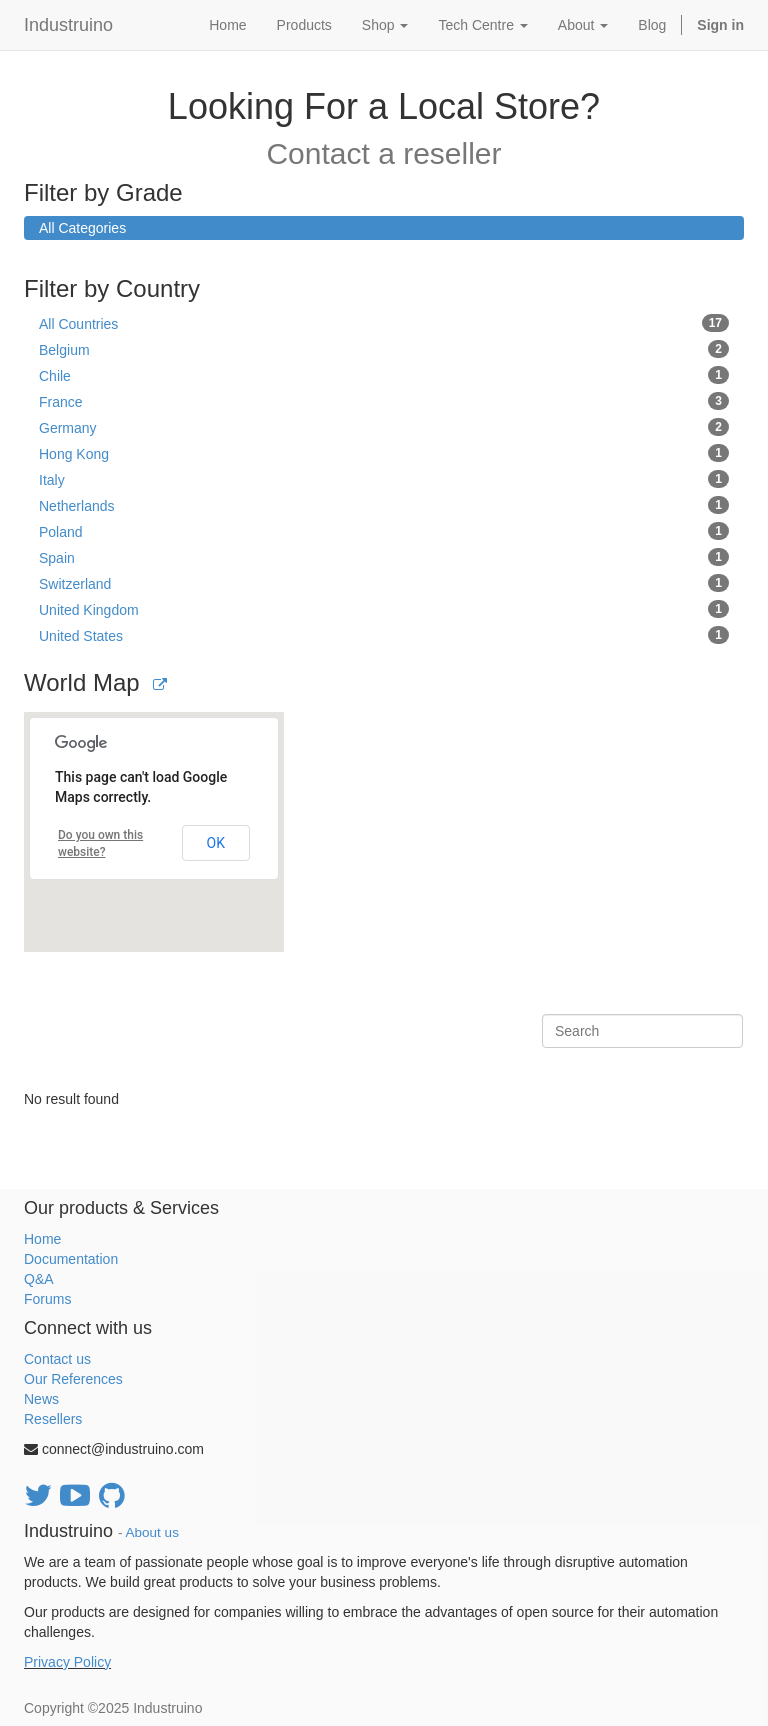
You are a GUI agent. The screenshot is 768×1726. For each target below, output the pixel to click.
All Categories (82, 228)
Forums (47, 1299)
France (384, 401)
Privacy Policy (67, 1662)
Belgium (384, 349)
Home (42, 1239)
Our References (73, 1379)
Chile (384, 375)
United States (384, 635)
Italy (384, 479)
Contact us (57, 1359)
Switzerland (384, 583)
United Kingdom (384, 609)
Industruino (68, 25)
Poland (384, 531)
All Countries (384, 323)
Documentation (71, 1259)
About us (152, 1532)
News (41, 1399)
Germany (384, 427)
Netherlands (384, 505)
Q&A (39, 1279)
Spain (384, 557)
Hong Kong (384, 453)
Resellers (53, 1419)
